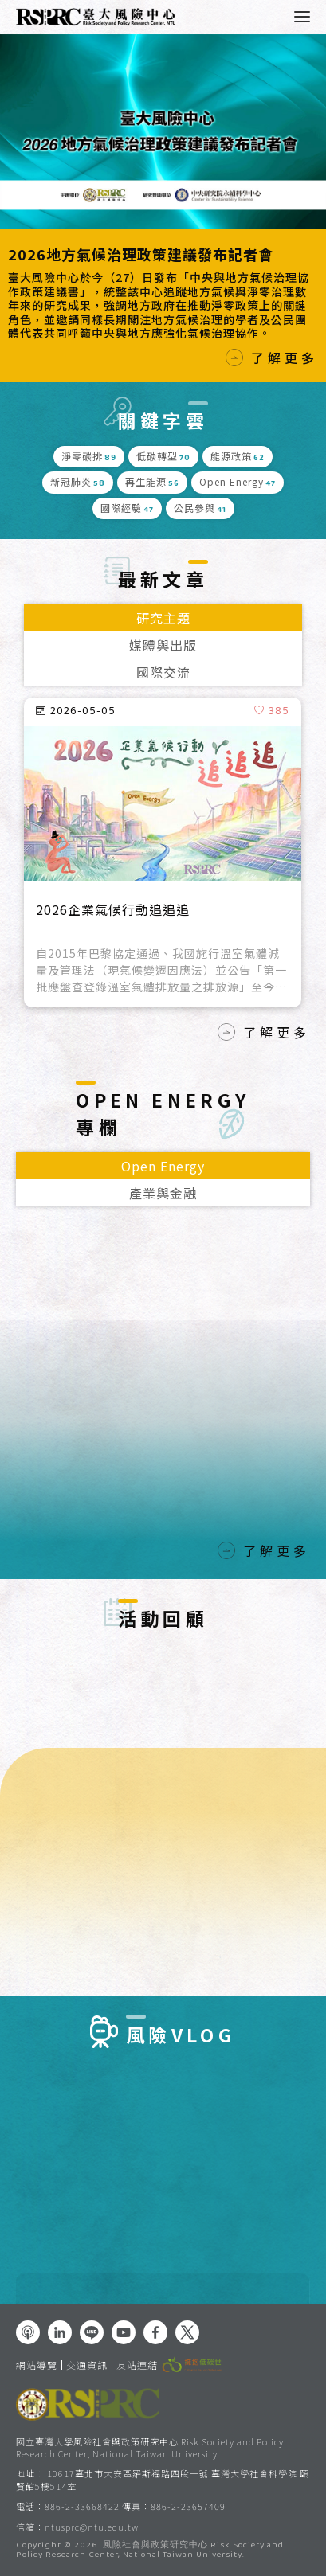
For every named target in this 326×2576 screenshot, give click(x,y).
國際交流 (163, 672)
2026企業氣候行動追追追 (113, 910)
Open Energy (163, 1165)
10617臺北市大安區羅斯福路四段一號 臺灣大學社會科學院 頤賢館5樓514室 (162, 2479)
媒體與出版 (163, 645)
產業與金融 (163, 1192)
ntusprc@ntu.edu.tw (92, 2527)
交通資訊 (87, 2365)
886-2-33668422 (82, 2506)
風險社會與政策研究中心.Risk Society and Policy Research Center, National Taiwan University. (150, 2550)
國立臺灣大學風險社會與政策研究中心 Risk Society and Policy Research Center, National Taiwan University (150, 2447)
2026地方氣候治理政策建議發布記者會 (140, 254)
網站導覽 (36, 2365)
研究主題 (163, 617)
